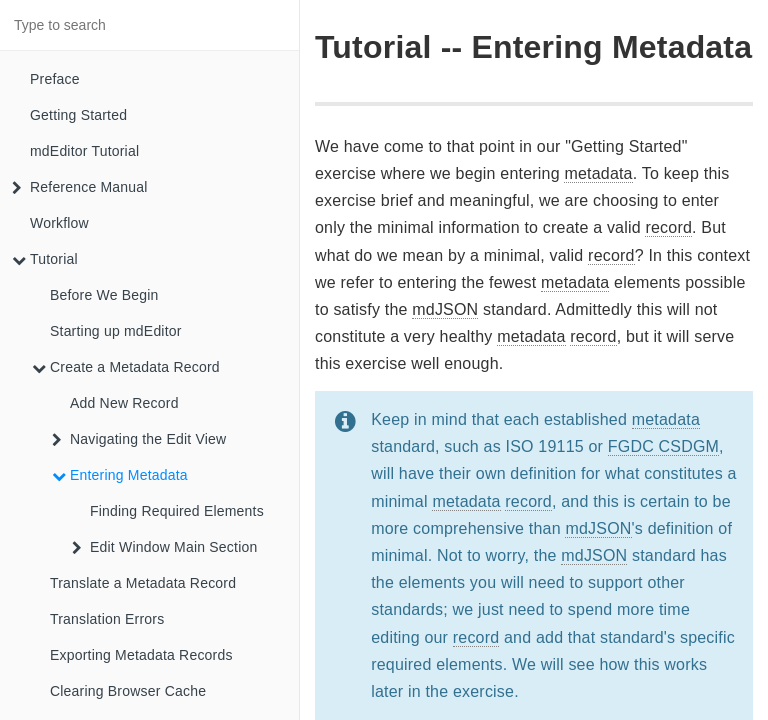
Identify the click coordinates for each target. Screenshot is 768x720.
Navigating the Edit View (139, 439)
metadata (598, 173)
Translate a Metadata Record (143, 583)
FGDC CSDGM (663, 446)
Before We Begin (104, 295)
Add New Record (124, 403)
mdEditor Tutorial (84, 151)
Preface (55, 79)
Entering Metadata (120, 475)
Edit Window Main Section (164, 547)
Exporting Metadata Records (141, 655)
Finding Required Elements (177, 511)
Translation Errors (107, 619)
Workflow (59, 223)
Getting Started (78, 115)
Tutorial (45, 259)
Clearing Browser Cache (128, 691)
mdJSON (445, 309)
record (668, 227)
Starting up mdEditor (116, 331)
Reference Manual (80, 187)
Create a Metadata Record (126, 367)
